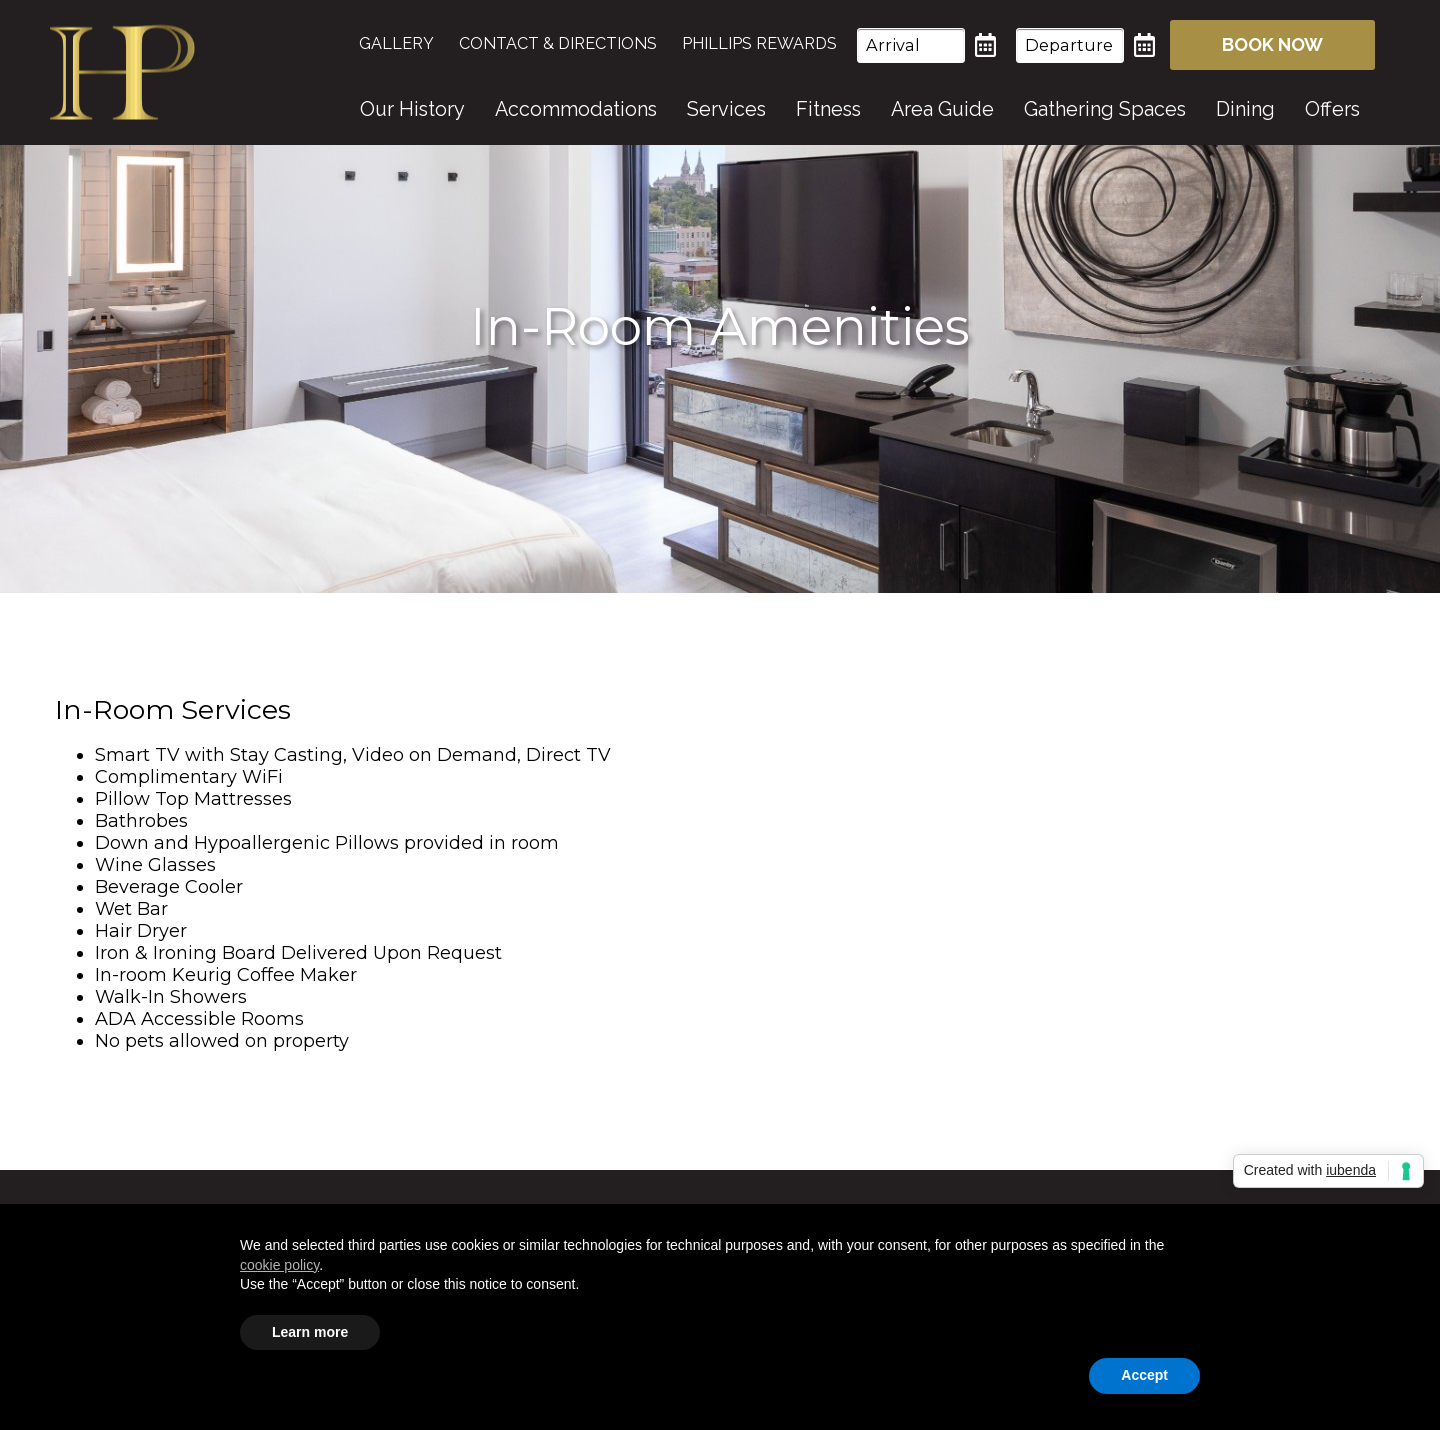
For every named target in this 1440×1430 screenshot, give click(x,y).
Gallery (396, 43)
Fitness (828, 109)
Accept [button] (1144, 1375)
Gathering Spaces (1105, 109)
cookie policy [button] (279, 1265)
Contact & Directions (558, 43)
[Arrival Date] (911, 45)
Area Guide (942, 109)
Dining (1245, 109)
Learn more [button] (310, 1332)
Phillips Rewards (759, 43)
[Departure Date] (1070, 45)
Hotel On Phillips (122, 72)
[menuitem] (406, 43)
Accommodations (576, 109)
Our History (412, 109)
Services (726, 109)
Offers (1332, 109)
